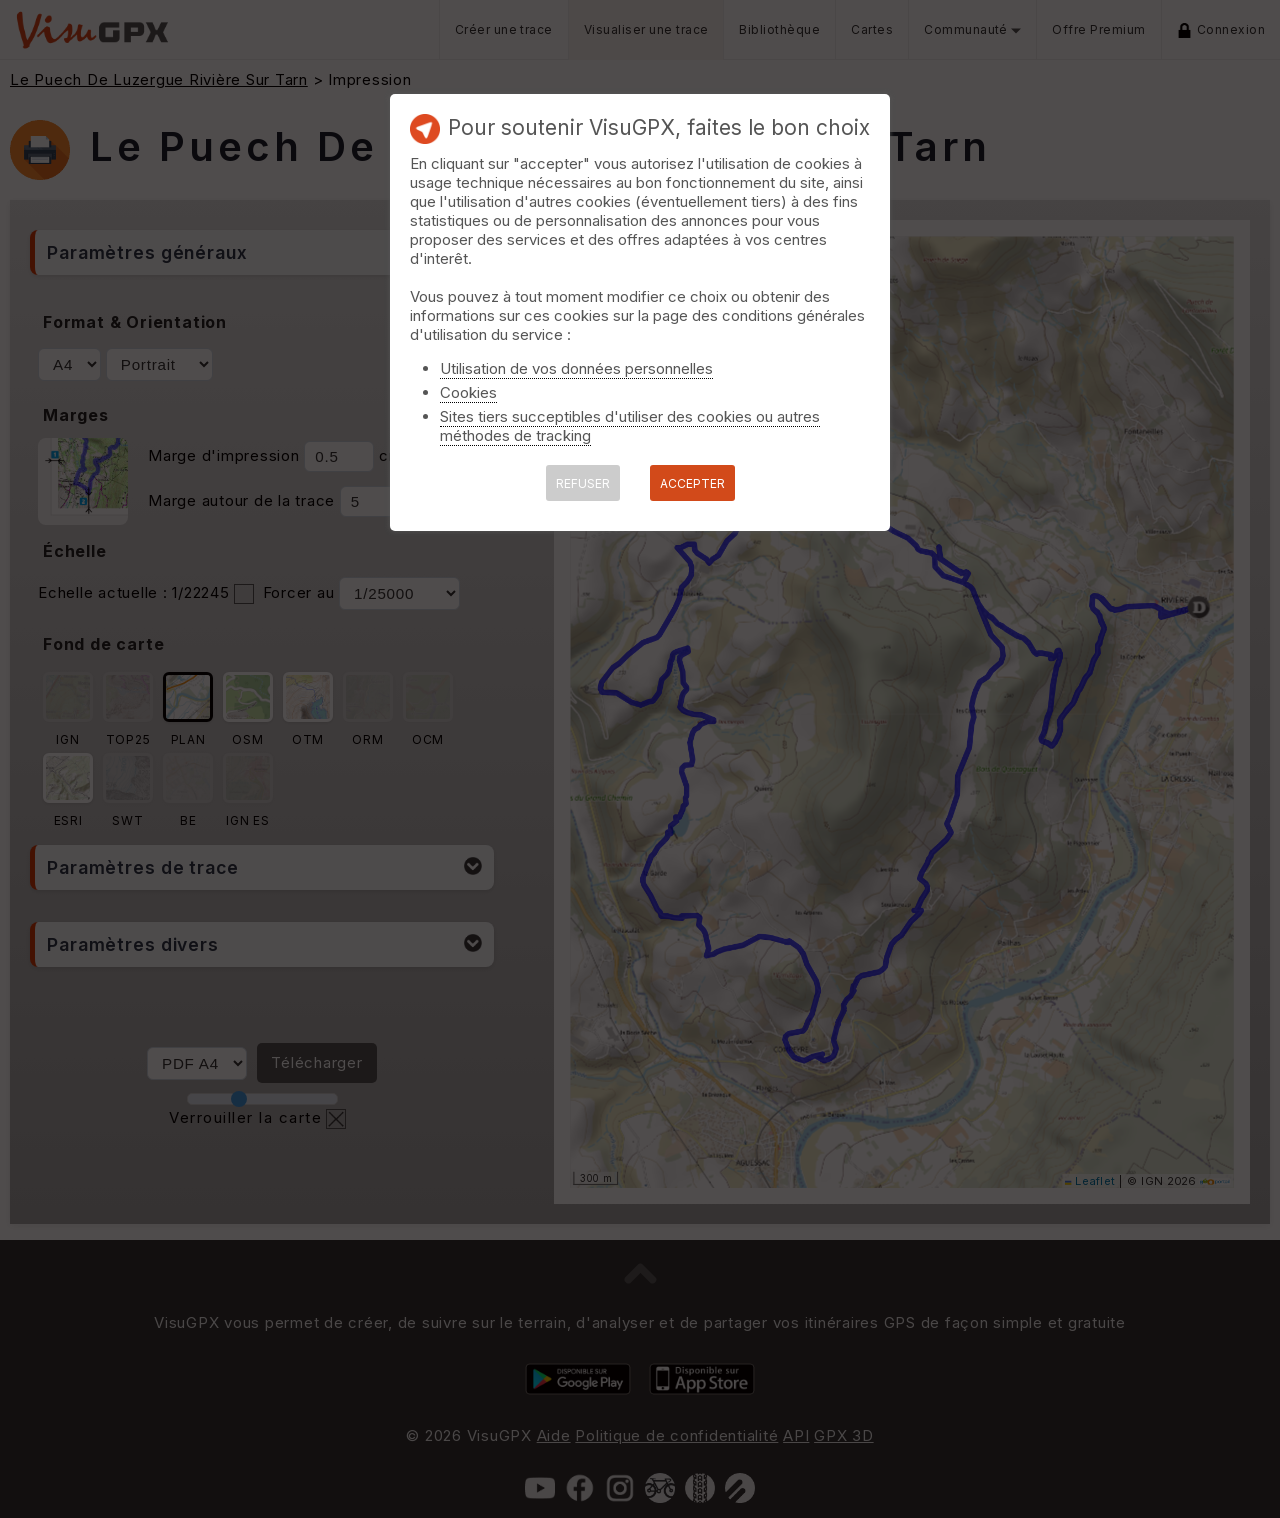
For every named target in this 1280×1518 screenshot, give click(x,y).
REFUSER (583, 483)
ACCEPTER (692, 483)
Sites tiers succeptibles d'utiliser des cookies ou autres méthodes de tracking (630, 426)
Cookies (468, 392)
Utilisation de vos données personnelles (576, 368)
